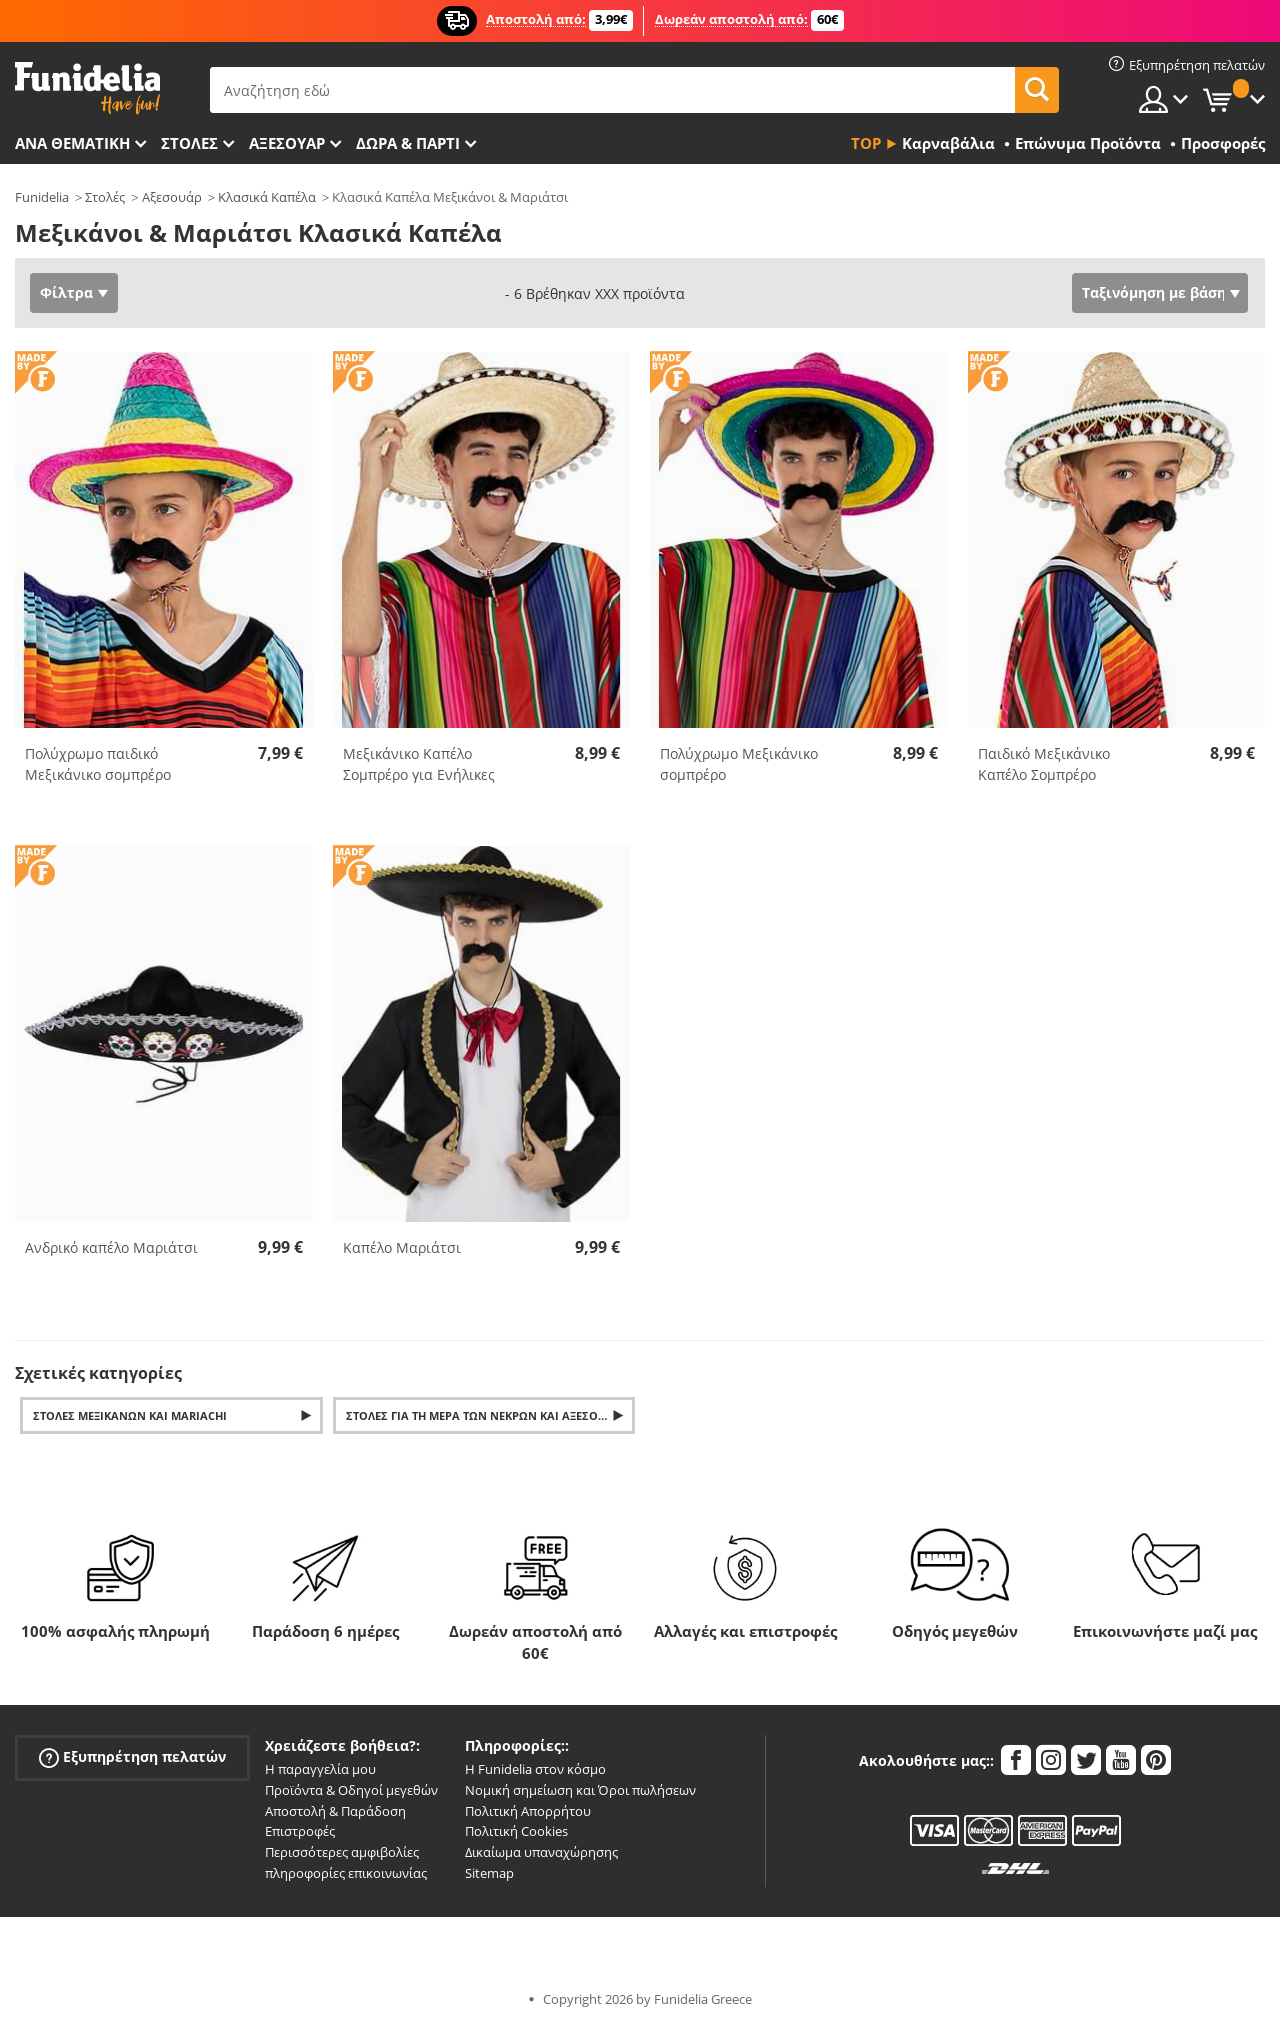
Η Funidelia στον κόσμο (535, 1769)
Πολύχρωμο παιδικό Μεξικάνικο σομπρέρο (98, 764)
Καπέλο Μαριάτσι (402, 1247)
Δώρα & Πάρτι (408, 143)
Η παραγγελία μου (320, 1769)
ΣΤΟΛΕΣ (189, 143)
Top (866, 143)
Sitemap (489, 1873)
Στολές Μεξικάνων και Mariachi (130, 1415)
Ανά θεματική (72, 143)
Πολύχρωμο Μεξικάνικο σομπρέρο (739, 764)
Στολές (105, 197)
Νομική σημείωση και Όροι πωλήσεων (580, 1790)
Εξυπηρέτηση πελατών (132, 1757)
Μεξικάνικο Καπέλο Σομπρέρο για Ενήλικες (419, 764)
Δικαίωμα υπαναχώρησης (541, 1852)
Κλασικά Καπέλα (267, 197)
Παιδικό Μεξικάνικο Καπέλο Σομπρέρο (1044, 764)
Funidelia (42, 197)
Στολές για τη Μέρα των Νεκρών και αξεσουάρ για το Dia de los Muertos (491, 1415)
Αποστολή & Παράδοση (335, 1811)
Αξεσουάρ (287, 143)
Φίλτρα (66, 292)
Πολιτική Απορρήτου (528, 1811)
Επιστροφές (300, 1831)
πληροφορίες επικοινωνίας (346, 1873)
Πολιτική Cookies (516, 1831)
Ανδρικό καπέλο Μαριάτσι (111, 1247)
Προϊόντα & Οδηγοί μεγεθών (351, 1790)
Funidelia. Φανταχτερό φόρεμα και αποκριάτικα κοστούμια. (87, 88)
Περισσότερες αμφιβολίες (342, 1852)
